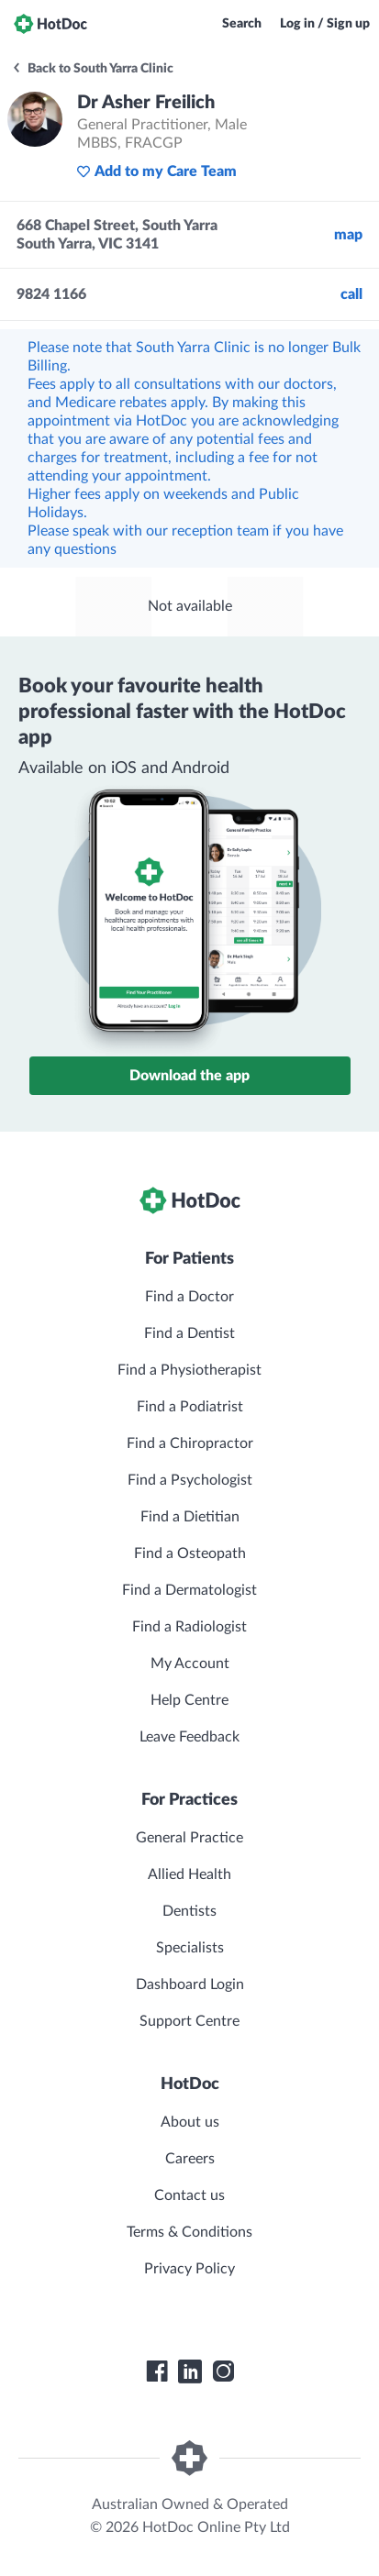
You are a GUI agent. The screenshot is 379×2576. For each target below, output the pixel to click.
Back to (92, 68)
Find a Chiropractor (190, 1443)
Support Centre (189, 2021)
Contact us (189, 2195)
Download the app (189, 1075)
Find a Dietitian (190, 1516)
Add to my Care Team (156, 171)
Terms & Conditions (189, 2232)
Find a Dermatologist (189, 1590)
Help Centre (189, 1700)
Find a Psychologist (190, 1480)
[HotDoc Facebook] (156, 2371)
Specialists (190, 1947)
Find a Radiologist (189, 1627)
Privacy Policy (189, 2268)
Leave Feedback (189, 1737)
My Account (189, 1663)
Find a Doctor (189, 1296)
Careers (190, 2158)
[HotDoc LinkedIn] (189, 2371)
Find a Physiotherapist (189, 1370)
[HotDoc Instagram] (223, 2371)
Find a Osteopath (190, 1553)
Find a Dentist (189, 1333)
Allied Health (189, 1874)
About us (190, 2122)
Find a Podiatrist (190, 1406)
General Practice (189, 1837)
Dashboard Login (190, 1984)
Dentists (189, 1911)
